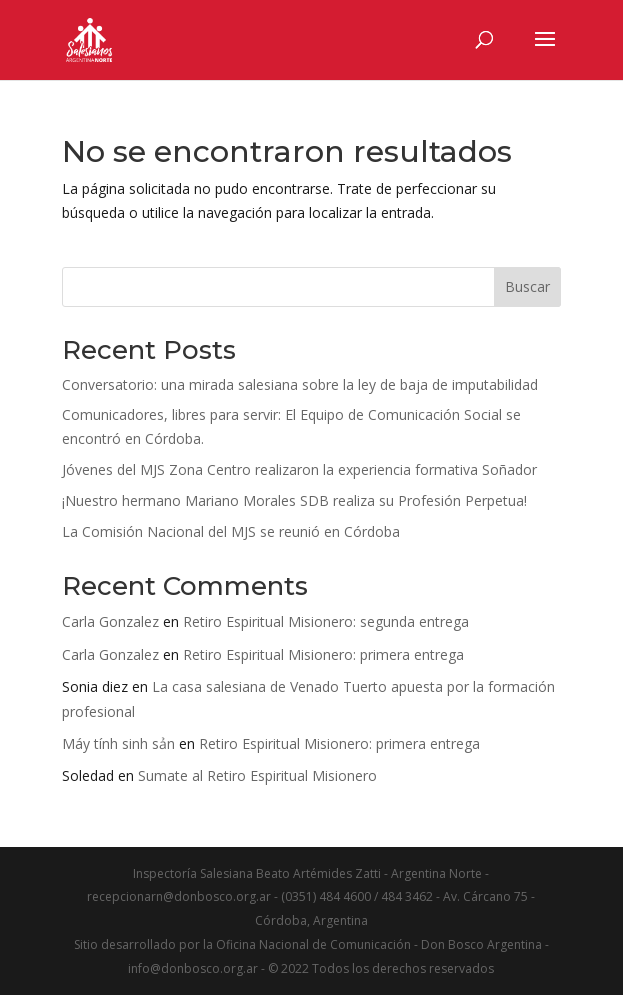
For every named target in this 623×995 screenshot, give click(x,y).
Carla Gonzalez (110, 621)
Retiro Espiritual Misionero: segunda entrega (326, 621)
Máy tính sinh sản (118, 743)
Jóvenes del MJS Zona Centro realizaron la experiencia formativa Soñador (299, 469)
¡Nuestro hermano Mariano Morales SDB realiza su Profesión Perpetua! (294, 500)
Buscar (527, 286)
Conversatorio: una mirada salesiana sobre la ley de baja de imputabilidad (300, 384)
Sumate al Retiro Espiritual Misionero (257, 775)
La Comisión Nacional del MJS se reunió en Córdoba (231, 531)
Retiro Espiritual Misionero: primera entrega (323, 654)
